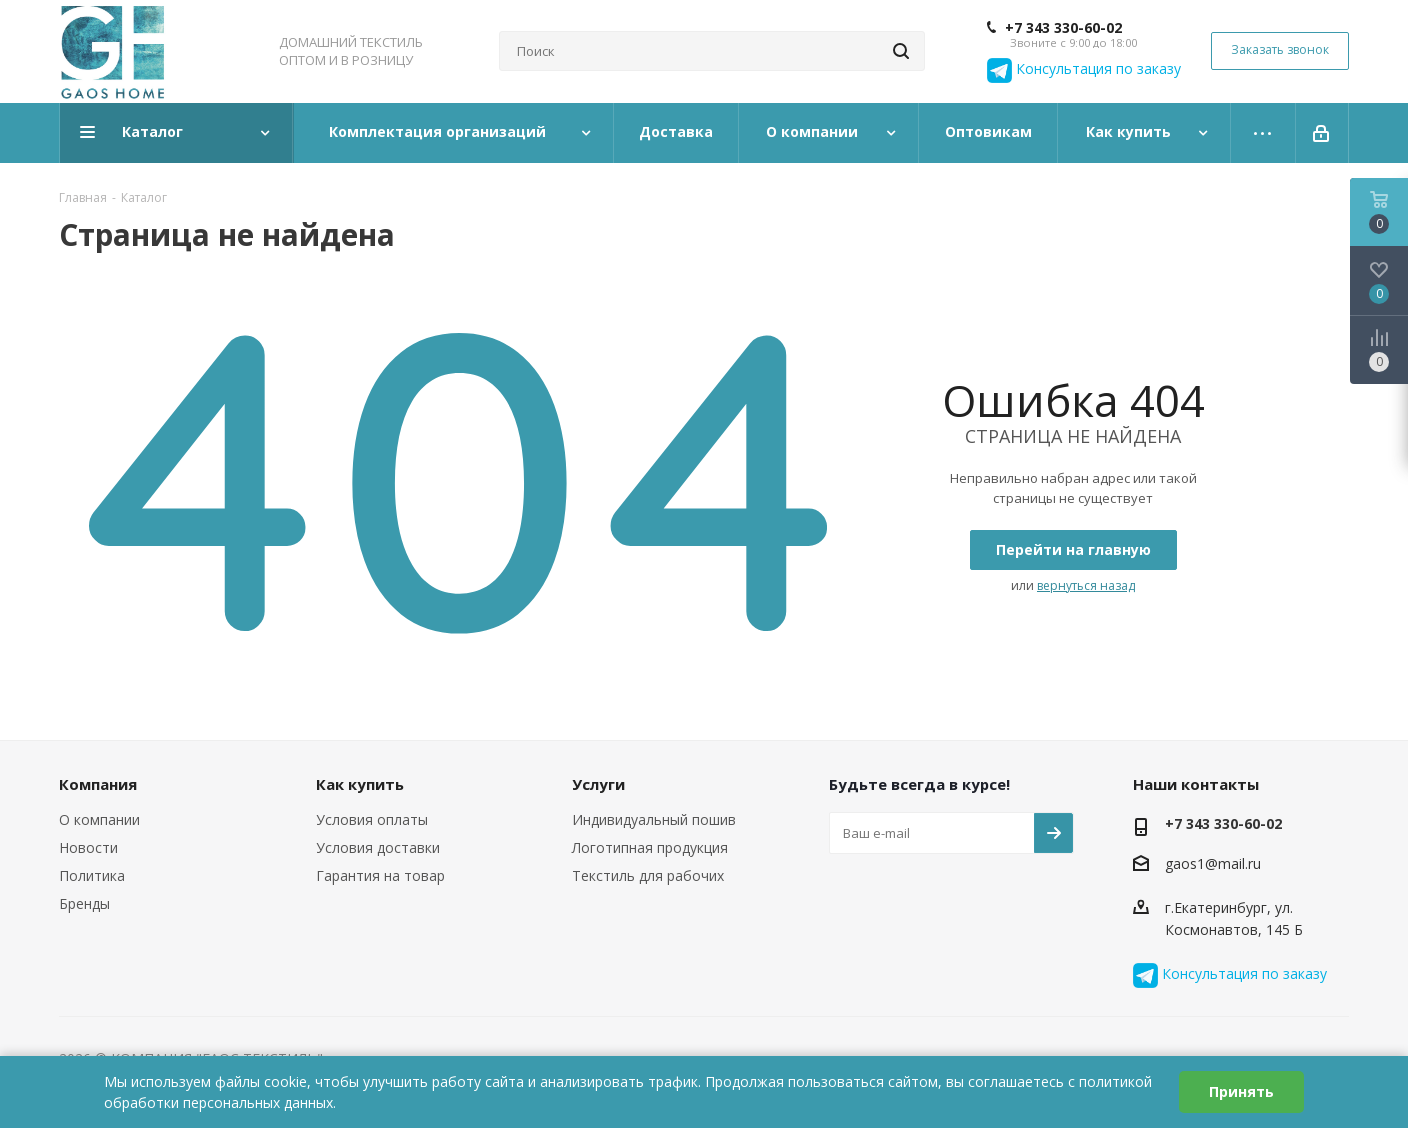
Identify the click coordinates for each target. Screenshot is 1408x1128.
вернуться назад (1086, 585)
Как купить (360, 784)
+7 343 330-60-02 (1063, 28)
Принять (1241, 1091)
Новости (88, 847)
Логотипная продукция (650, 847)
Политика (92, 875)
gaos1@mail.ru (1213, 863)
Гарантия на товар (380, 875)
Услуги (598, 784)
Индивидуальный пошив (654, 819)
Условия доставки (378, 847)
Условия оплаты (372, 819)
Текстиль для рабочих (648, 875)
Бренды (84, 903)
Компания (98, 784)
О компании (99, 819)
